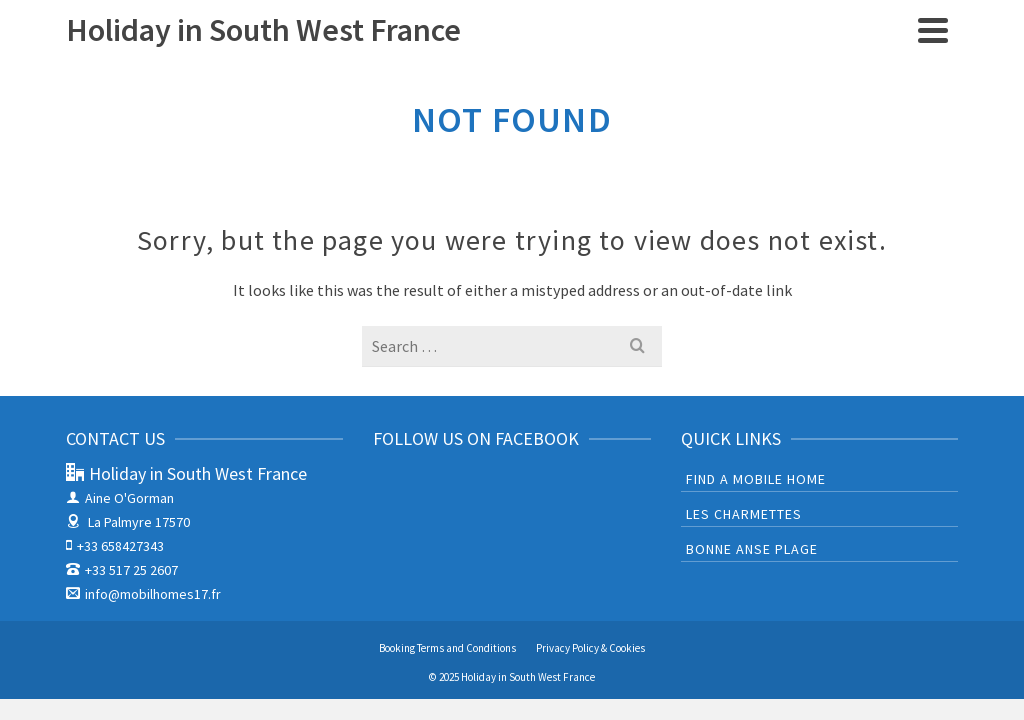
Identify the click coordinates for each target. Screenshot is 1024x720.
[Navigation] (933, 30)
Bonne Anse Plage (752, 549)
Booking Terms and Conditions (447, 648)
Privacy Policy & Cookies (590, 648)
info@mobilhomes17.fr (143, 594)
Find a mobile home (756, 479)
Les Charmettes (744, 514)
